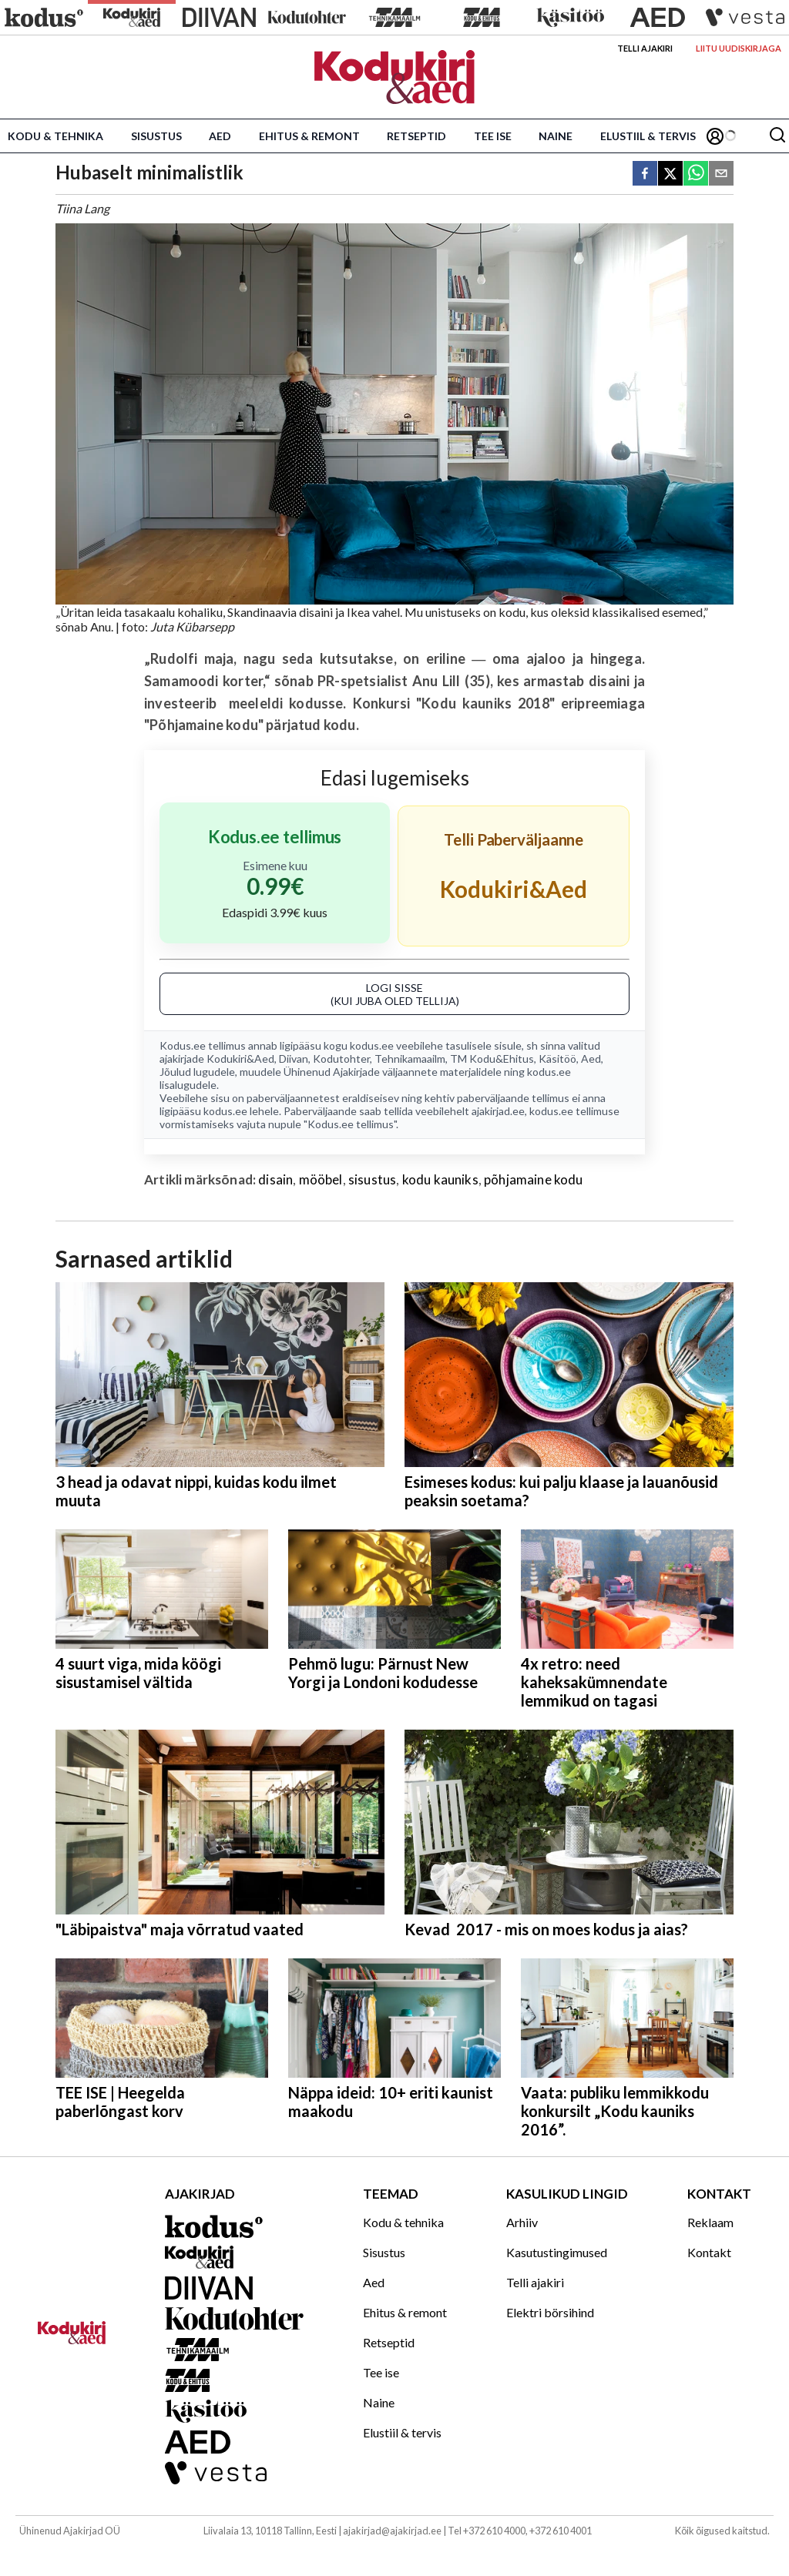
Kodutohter (341, 1058)
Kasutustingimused (556, 2252)
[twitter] (670, 174)
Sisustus (156, 135)
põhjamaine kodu (533, 1179)
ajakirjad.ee (498, 1110)
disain (275, 1179)
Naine (555, 135)
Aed (220, 135)
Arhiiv (522, 2222)
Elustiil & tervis (648, 135)
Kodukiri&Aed (240, 1058)
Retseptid (416, 135)
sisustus (372, 1179)
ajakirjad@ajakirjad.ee (392, 2530)
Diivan (293, 1058)
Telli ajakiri (645, 48)
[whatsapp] (695, 174)
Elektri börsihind (550, 2312)
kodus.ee (372, 1045)
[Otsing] (777, 136)
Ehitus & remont (309, 135)
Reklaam (710, 2222)
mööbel (321, 1179)
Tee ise (493, 135)
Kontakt (709, 2252)
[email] (721, 174)
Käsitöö (557, 1058)
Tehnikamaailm (409, 1058)
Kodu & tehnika (55, 135)
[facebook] (645, 174)
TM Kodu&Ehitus (492, 1058)
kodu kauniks (440, 1179)
